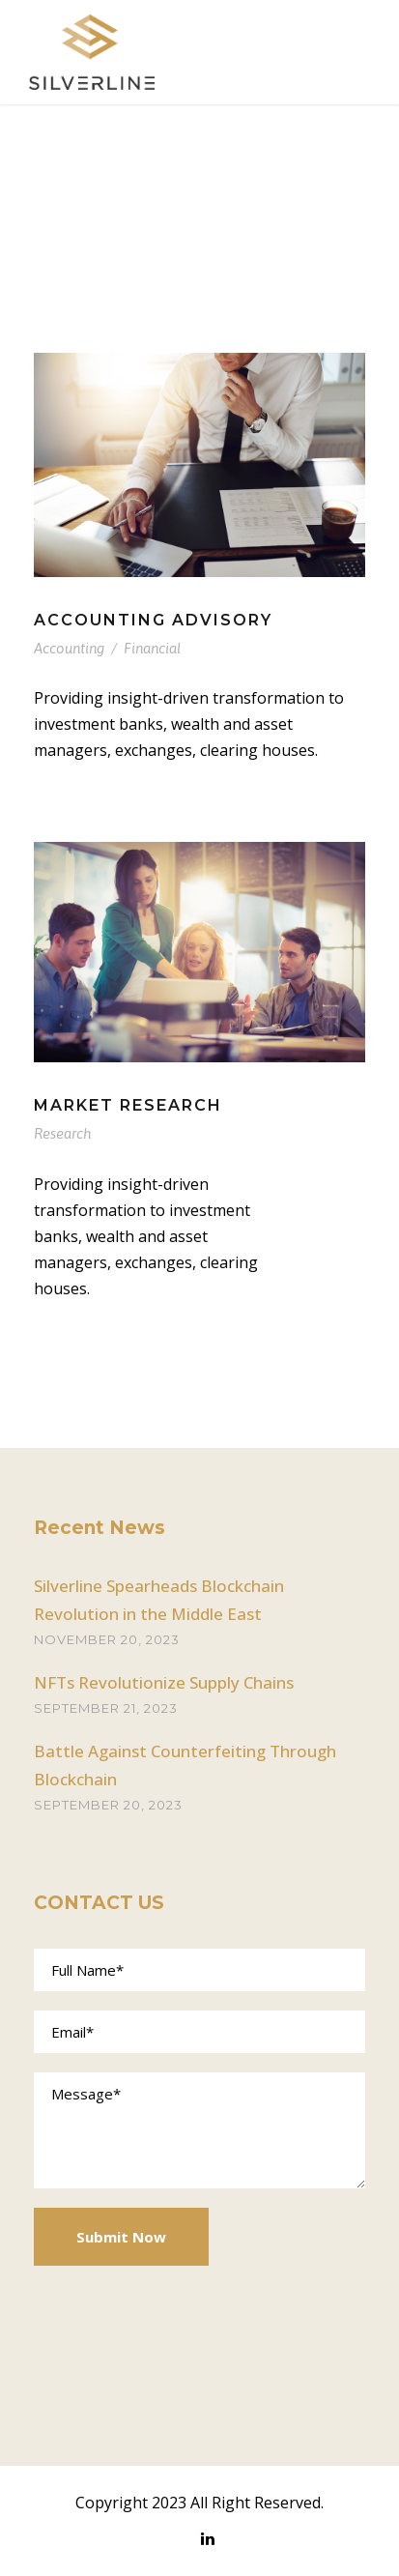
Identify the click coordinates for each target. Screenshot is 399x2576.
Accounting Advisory (153, 620)
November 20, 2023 (107, 1639)
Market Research (128, 1105)
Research (62, 1133)
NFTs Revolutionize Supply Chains (164, 1682)
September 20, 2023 (108, 1804)
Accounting (69, 648)
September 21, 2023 (106, 1708)
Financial (152, 648)
